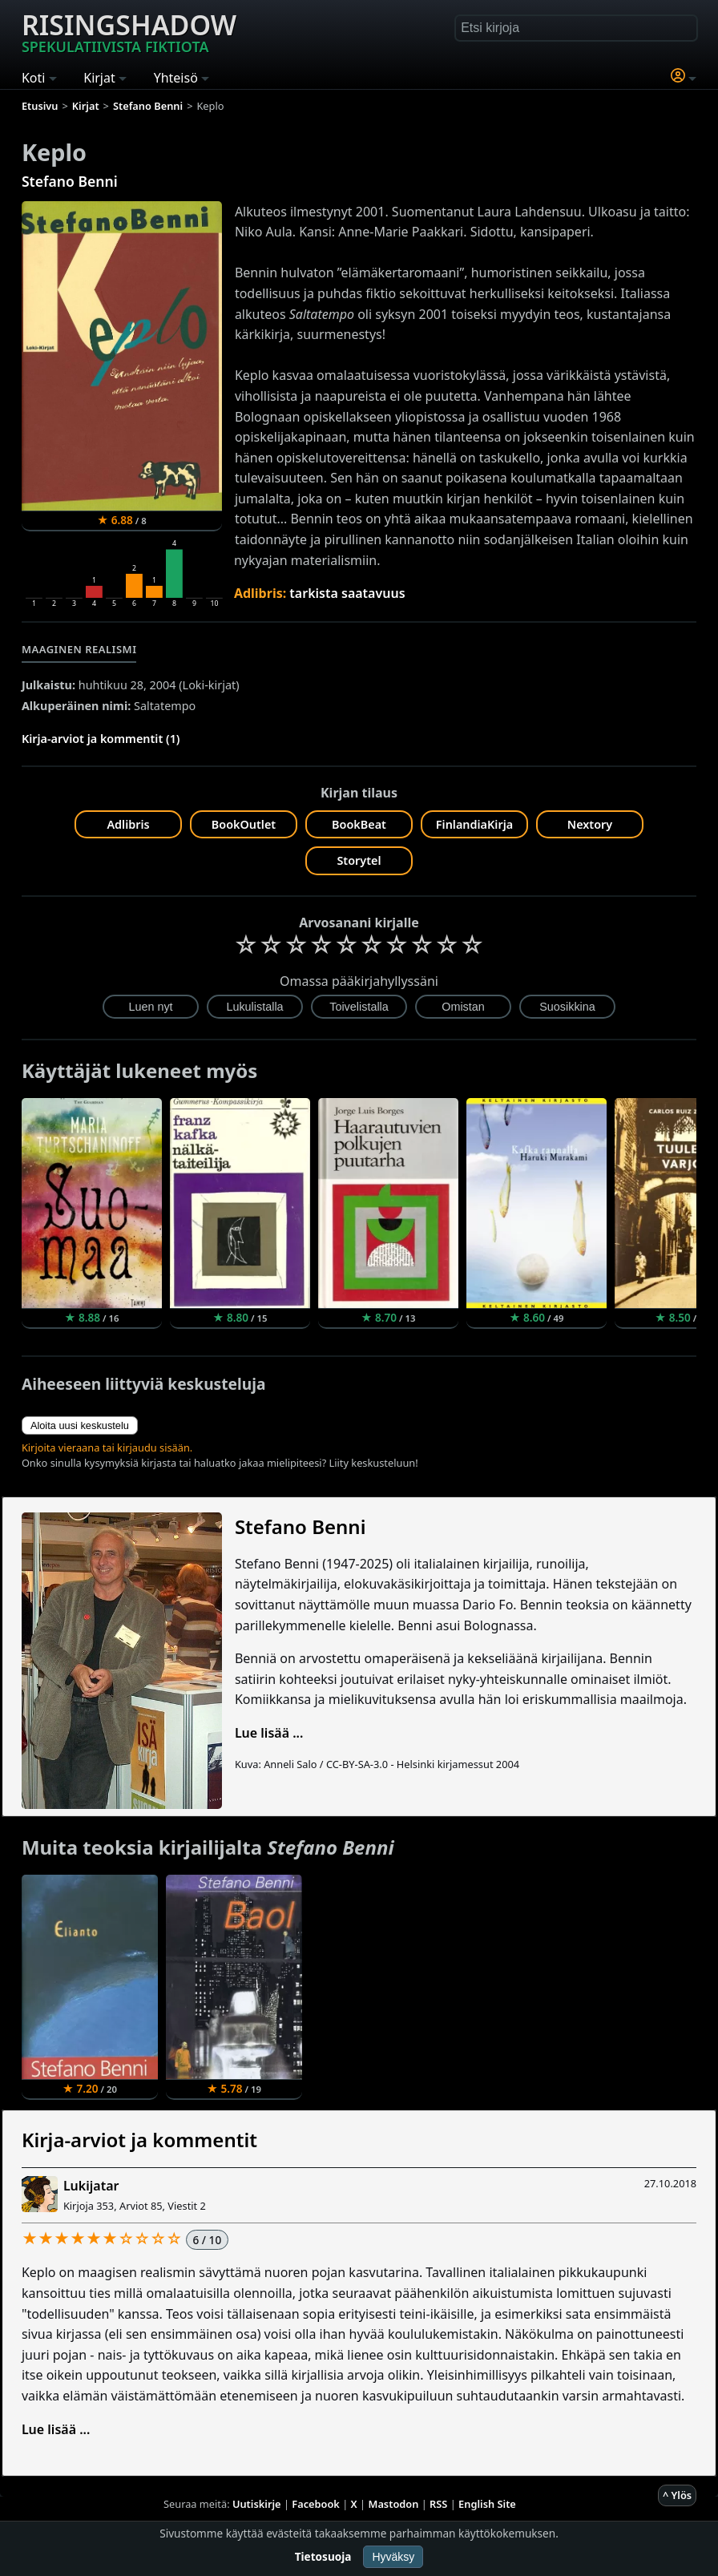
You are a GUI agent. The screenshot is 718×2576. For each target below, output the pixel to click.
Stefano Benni (70, 181)
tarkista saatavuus (347, 593)
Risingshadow (129, 31)
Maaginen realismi (79, 649)
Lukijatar (91, 2185)
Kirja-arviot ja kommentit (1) (101, 738)
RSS (438, 2504)
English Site (487, 2504)
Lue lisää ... (269, 1733)
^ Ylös (677, 2495)
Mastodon (394, 2504)
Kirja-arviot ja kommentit (139, 2139)
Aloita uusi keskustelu (79, 1425)
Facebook (316, 2504)
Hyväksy (393, 2556)
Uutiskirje (256, 2504)
